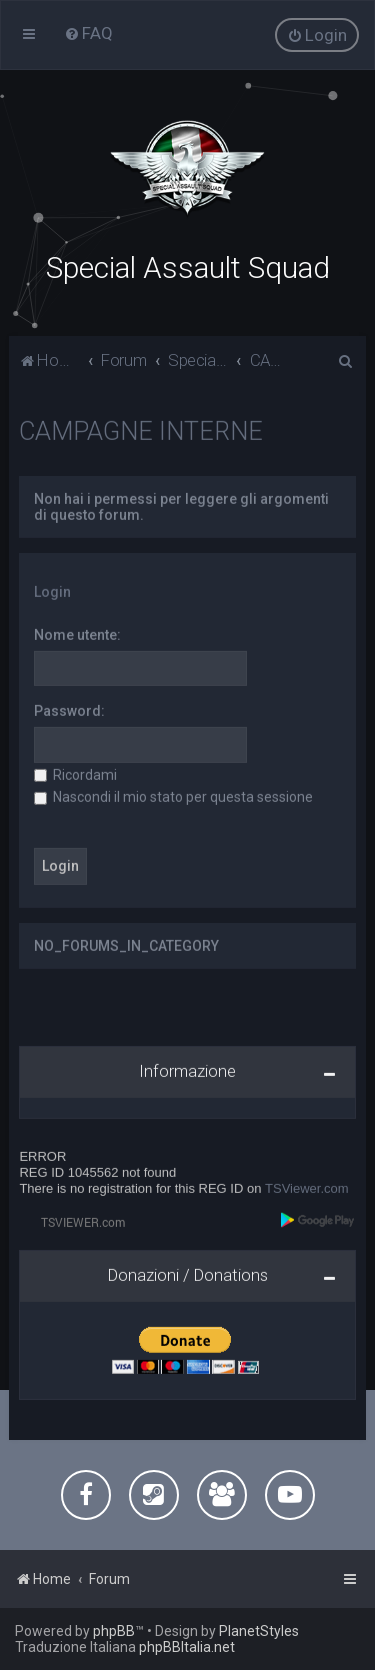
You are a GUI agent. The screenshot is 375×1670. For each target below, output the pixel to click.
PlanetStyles (259, 1631)
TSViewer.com (307, 1186)
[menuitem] (88, 33)
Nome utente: (77, 633)
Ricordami (75, 773)
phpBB (114, 1631)
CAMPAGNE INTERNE (141, 429)
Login (52, 590)
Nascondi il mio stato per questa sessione (173, 795)
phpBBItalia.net (187, 1647)
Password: (69, 710)
